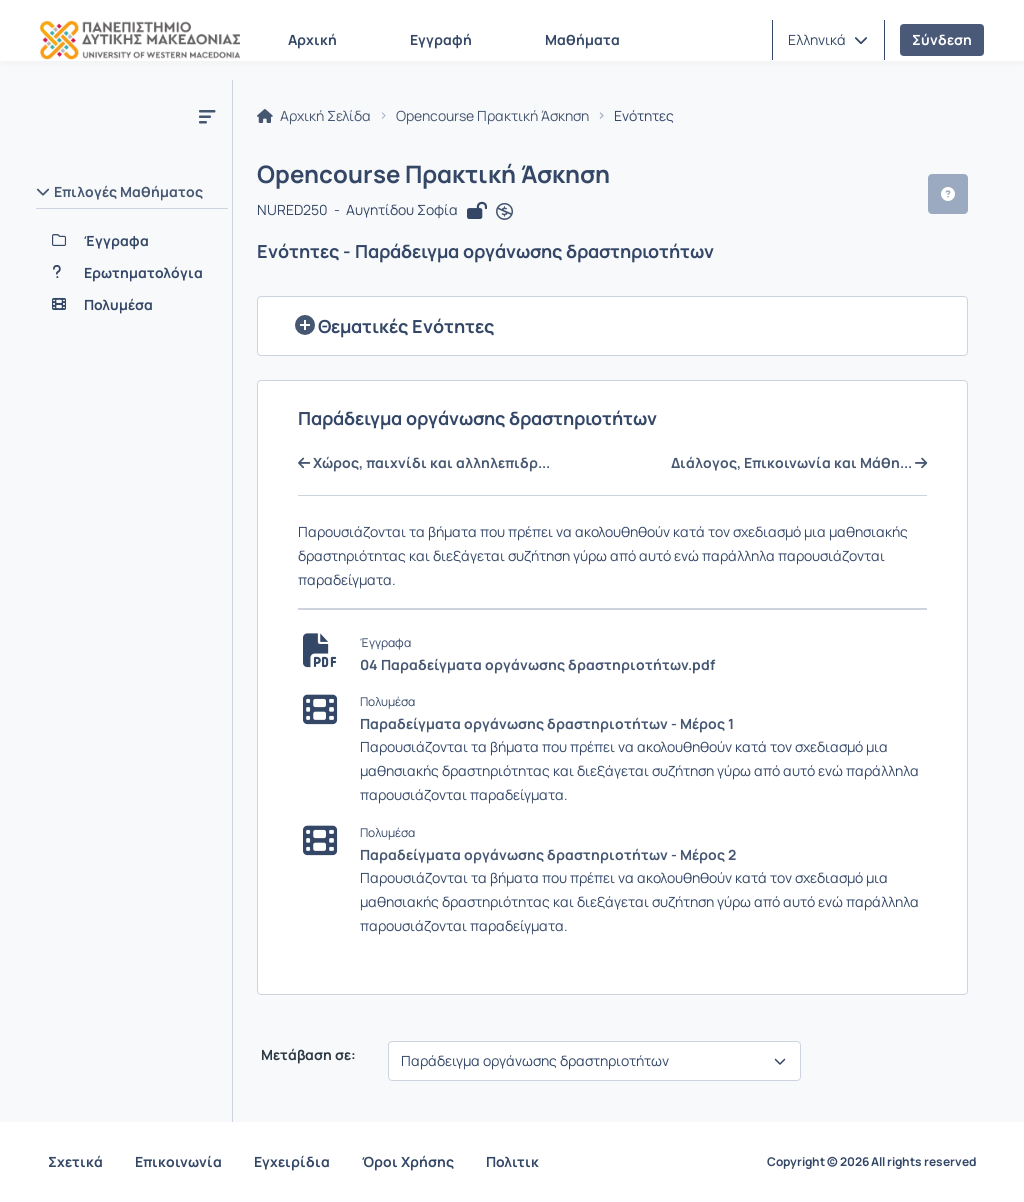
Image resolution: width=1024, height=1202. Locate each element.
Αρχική (312, 39)
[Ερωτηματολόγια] (132, 273)
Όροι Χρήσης (408, 1161)
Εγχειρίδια (292, 1161)
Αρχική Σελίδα (314, 116)
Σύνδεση (942, 39)
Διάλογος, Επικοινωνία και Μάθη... (799, 463)
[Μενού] (207, 116)
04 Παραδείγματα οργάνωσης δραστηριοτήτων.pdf (537, 664)
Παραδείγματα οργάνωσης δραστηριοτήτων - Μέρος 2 (548, 854)
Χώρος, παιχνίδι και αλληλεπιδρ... (424, 463)
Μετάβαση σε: (307, 1055)
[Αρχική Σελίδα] (140, 40)
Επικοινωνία (178, 1161)
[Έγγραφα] (132, 241)
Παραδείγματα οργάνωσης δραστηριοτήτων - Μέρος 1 (547, 723)
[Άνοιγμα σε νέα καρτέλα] (504, 212)
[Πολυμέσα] (132, 305)
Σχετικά (75, 1161)
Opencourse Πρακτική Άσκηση (492, 116)
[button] (828, 40)
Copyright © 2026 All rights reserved (871, 1162)
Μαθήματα (582, 39)
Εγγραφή (441, 39)
